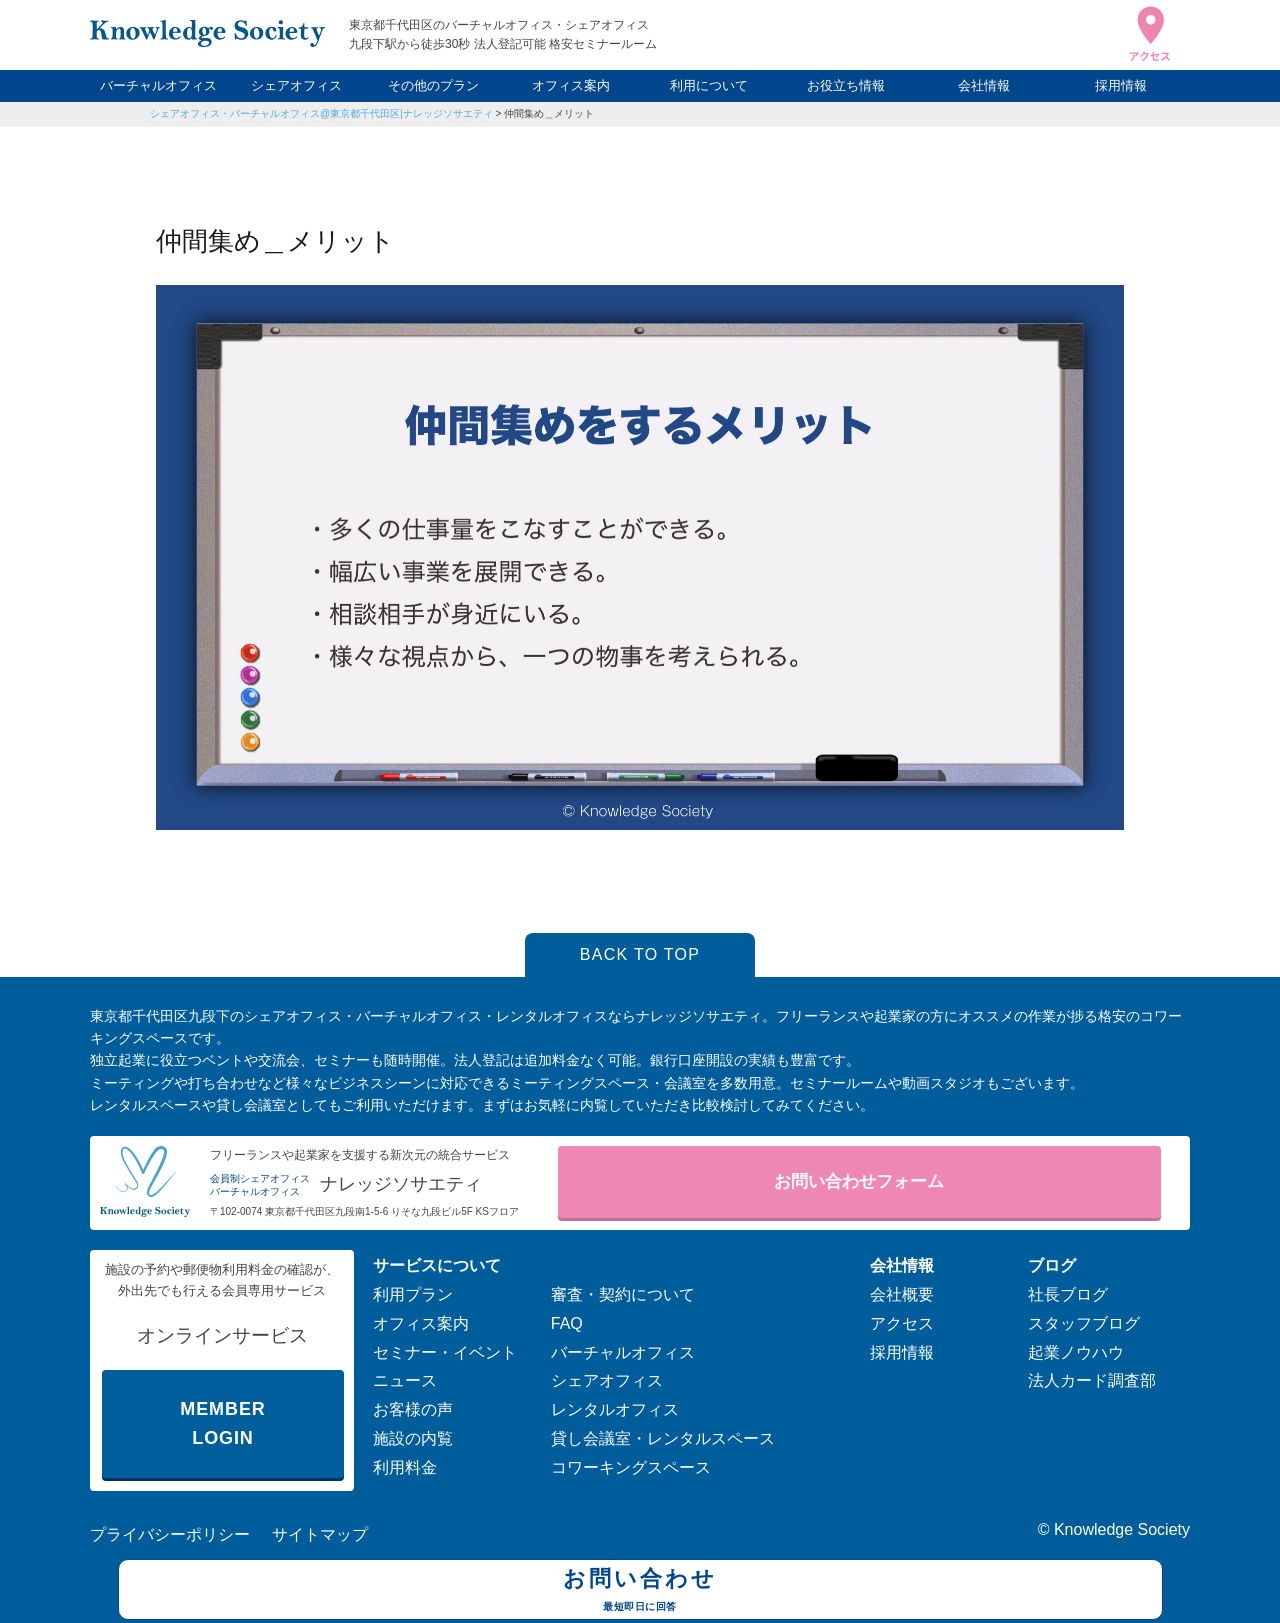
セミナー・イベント (445, 1352)
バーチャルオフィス (158, 85)
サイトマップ (320, 1534)
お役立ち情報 (846, 85)
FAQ (567, 1323)
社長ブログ (1068, 1294)
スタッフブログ (1084, 1323)
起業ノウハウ (1076, 1352)
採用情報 (1121, 85)
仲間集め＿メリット (549, 113)
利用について (709, 85)
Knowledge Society (1122, 1529)
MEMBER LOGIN (222, 1423)
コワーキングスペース (631, 1467)
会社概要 (902, 1294)
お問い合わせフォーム (859, 1181)
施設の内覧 (413, 1438)
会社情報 (984, 85)
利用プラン (413, 1294)
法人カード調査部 (1092, 1380)
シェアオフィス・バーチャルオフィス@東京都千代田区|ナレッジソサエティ (321, 113)
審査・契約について (623, 1294)
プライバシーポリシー (170, 1534)
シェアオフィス (296, 85)
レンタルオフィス (615, 1409)
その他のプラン (433, 85)
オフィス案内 (571, 85)
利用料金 (405, 1467)
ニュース (405, 1380)
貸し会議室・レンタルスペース (663, 1438)
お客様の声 (413, 1409)
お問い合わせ (640, 1592)
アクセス (902, 1323)
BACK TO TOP (640, 954)
